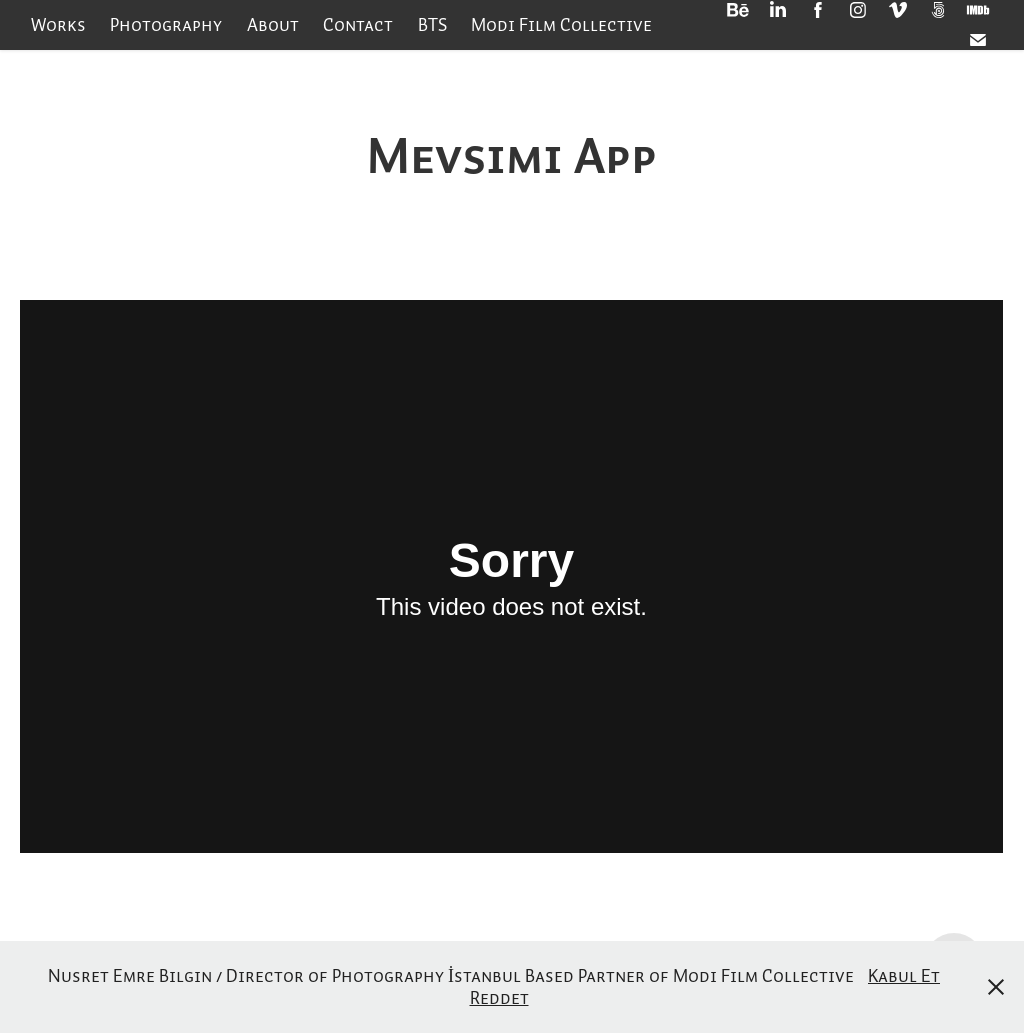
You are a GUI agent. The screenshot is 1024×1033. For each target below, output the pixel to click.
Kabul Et (904, 975)
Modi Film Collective (561, 24)
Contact (358, 24)
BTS (432, 24)
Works (58, 24)
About (273, 24)
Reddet (499, 997)
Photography (166, 24)
